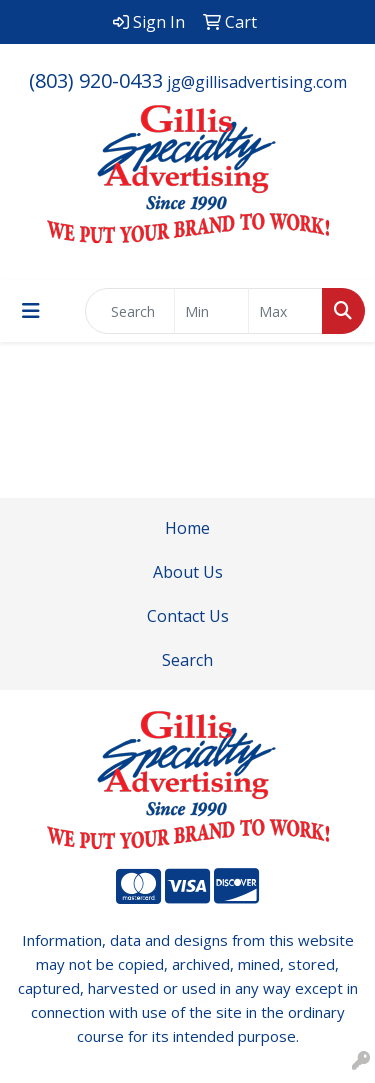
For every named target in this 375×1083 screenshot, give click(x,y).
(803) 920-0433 (96, 80)
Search (187, 660)
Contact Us (188, 616)
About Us (188, 572)
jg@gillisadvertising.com (257, 82)
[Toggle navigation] (31, 311)
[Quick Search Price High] (285, 311)
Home (187, 528)
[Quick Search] (130, 311)
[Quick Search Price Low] (211, 311)
